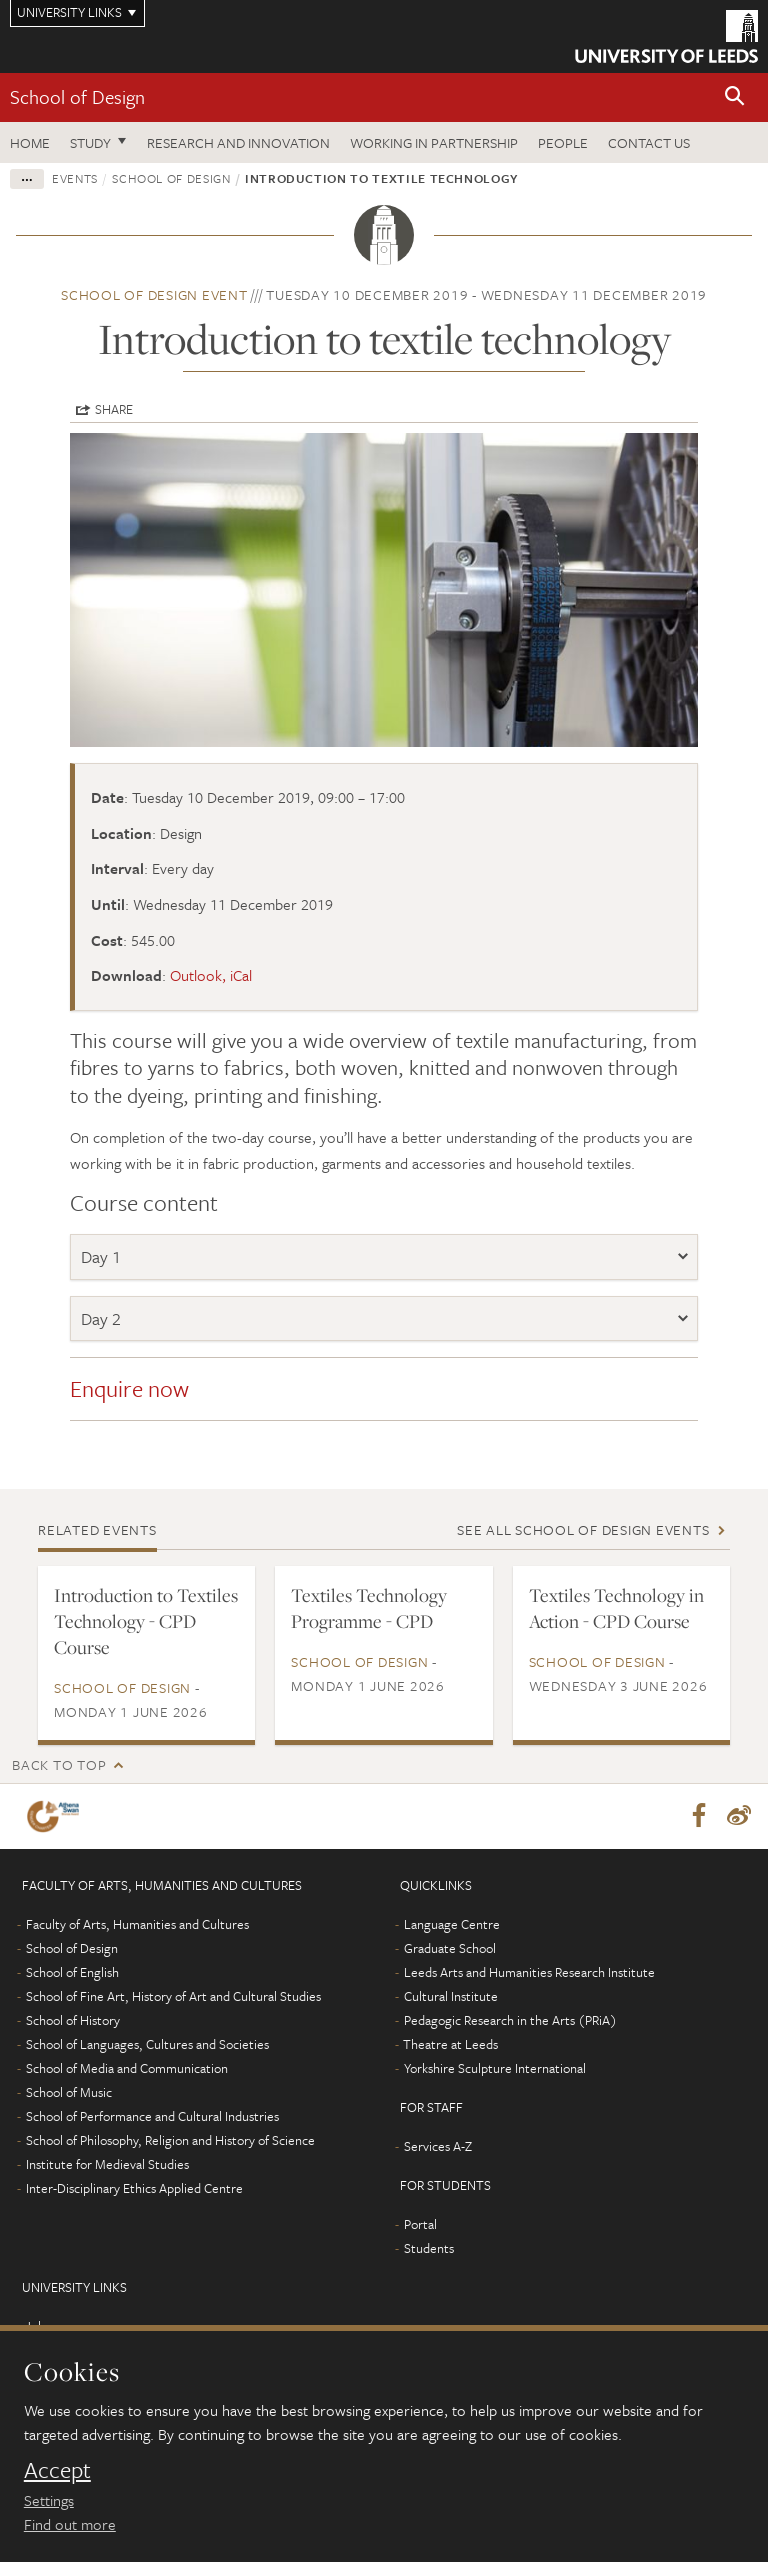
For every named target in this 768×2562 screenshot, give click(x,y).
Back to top (59, 1764)
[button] (735, 97)
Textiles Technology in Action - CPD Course (616, 1608)
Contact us (649, 142)
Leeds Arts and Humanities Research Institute (529, 1973)
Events (75, 178)
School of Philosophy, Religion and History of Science (170, 2141)
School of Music (69, 2093)
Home (30, 142)
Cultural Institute (451, 1997)
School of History (73, 2021)
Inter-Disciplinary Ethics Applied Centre (134, 2189)
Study (90, 142)
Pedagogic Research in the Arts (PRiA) (510, 2021)
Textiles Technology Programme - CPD (369, 1608)
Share (114, 409)
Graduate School (450, 1949)
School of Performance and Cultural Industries (152, 2117)
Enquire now (132, 1388)
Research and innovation (238, 142)
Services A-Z (438, 2147)
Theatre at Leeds (450, 2045)
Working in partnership (434, 142)
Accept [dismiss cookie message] (57, 2470)
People (563, 142)
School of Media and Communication (127, 2069)
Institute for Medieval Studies (107, 2165)
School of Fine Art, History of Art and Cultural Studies (173, 1997)
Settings (49, 2500)
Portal (420, 2225)
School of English (72, 1973)
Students (429, 2249)
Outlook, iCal (211, 975)
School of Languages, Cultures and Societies (147, 2045)
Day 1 (101, 1256)
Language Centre (452, 1925)
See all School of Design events (583, 1529)
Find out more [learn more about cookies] (70, 2524)
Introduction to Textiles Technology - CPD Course (146, 1621)
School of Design (77, 96)
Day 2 (103, 1318)
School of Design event (154, 294)
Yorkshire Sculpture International (495, 2069)
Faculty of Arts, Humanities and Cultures (137, 1925)
